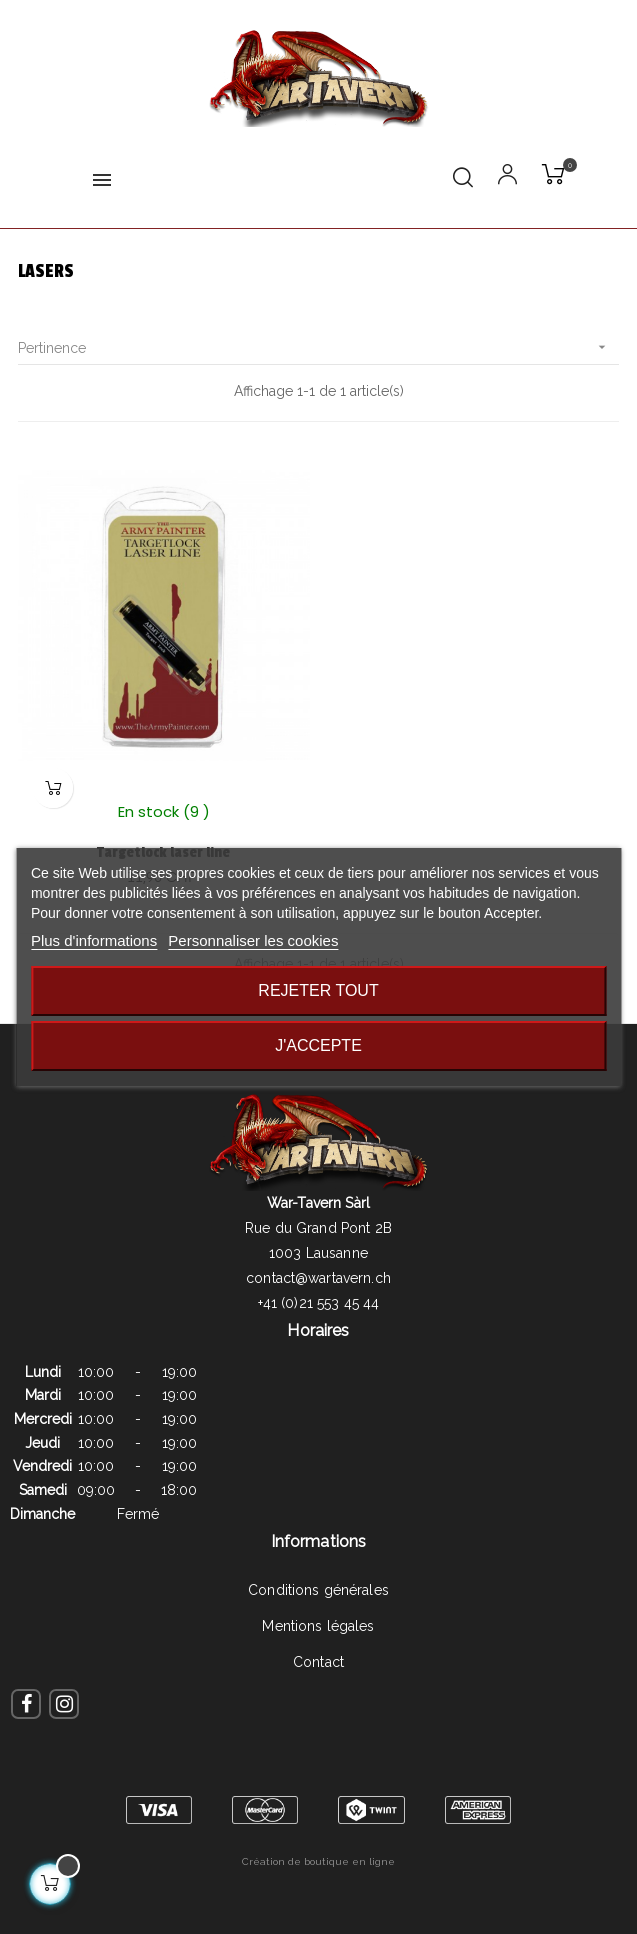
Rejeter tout (318, 990)
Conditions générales (318, 1590)
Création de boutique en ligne (318, 1861)
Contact (318, 1662)
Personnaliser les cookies (253, 940)
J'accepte (318, 1045)
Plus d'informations (94, 940)
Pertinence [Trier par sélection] (318, 347)
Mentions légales (318, 1626)
